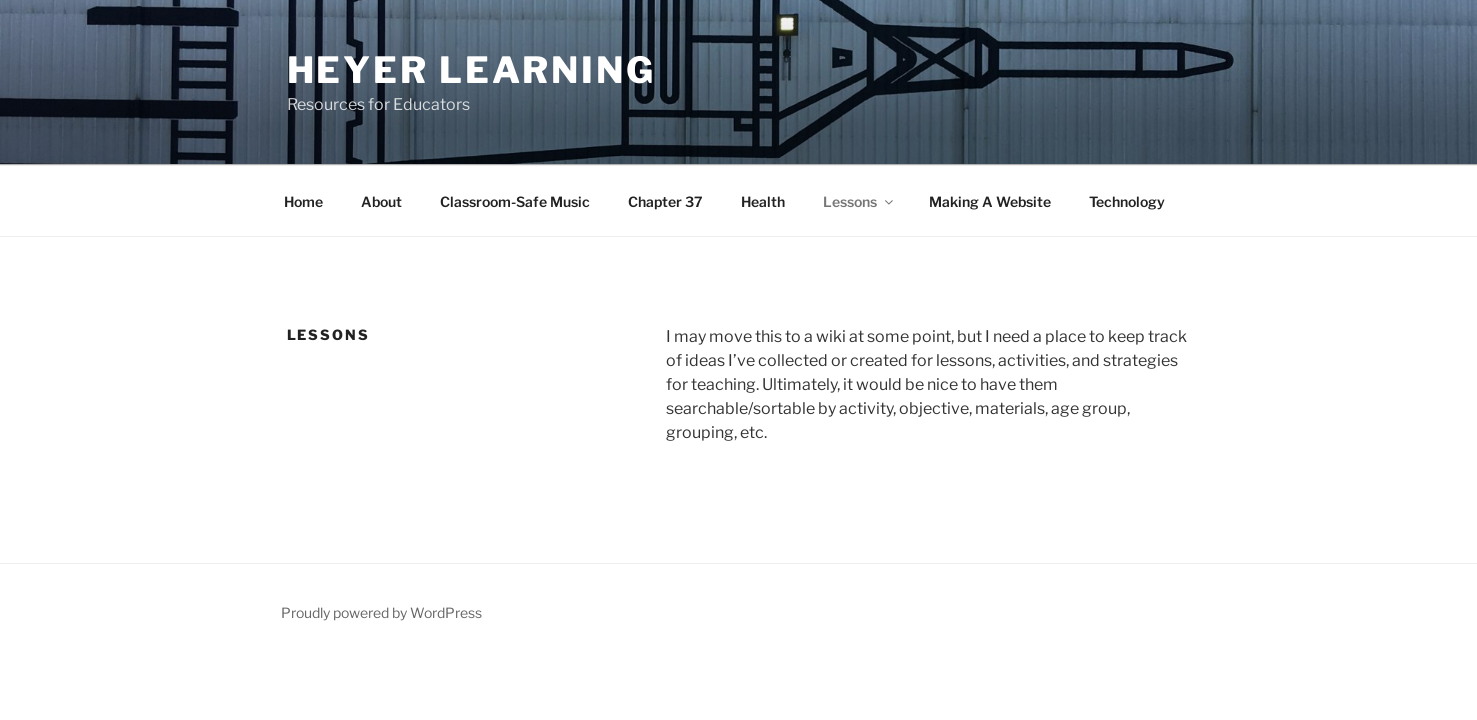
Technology (1127, 201)
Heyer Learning (471, 70)
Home (303, 201)
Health (763, 201)
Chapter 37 (665, 201)
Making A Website (990, 201)
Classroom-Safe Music (515, 201)
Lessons (859, 201)
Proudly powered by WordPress (381, 612)
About (381, 201)
